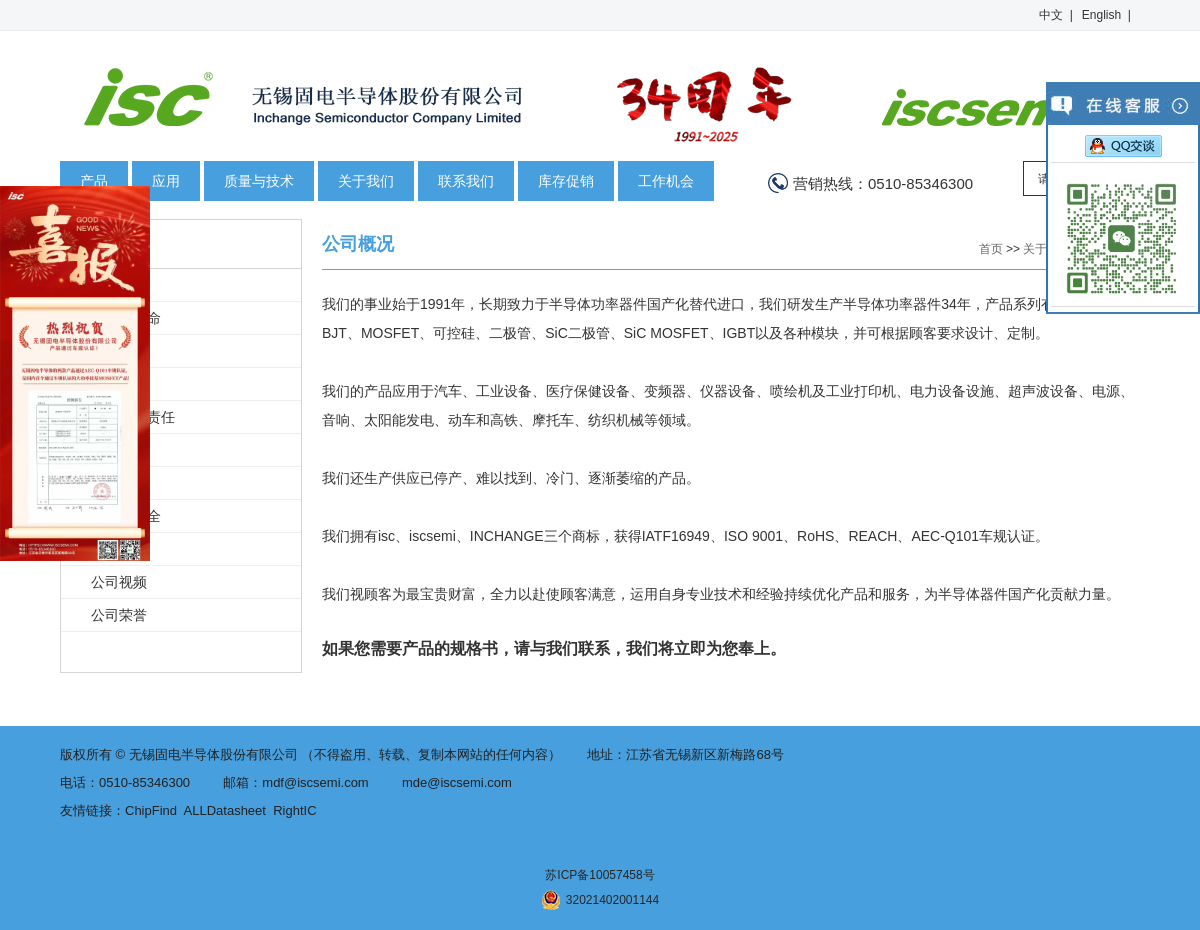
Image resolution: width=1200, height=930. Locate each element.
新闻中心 (119, 549)
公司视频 (119, 582)
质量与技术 (259, 181)
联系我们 (466, 181)
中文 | (1056, 15)
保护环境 (119, 450)
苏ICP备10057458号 (599, 875)
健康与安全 (126, 516)
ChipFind (151, 810)
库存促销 (566, 181)
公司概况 (119, 285)
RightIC (294, 810)
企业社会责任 (133, 417)
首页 (991, 249)
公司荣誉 (119, 615)
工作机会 (666, 181)
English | (1106, 15)
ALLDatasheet (225, 810)
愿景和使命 (126, 318)
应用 (166, 181)
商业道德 (119, 483)
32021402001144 (600, 900)
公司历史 (119, 351)
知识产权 (119, 384)
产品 (94, 181)
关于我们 (366, 181)
